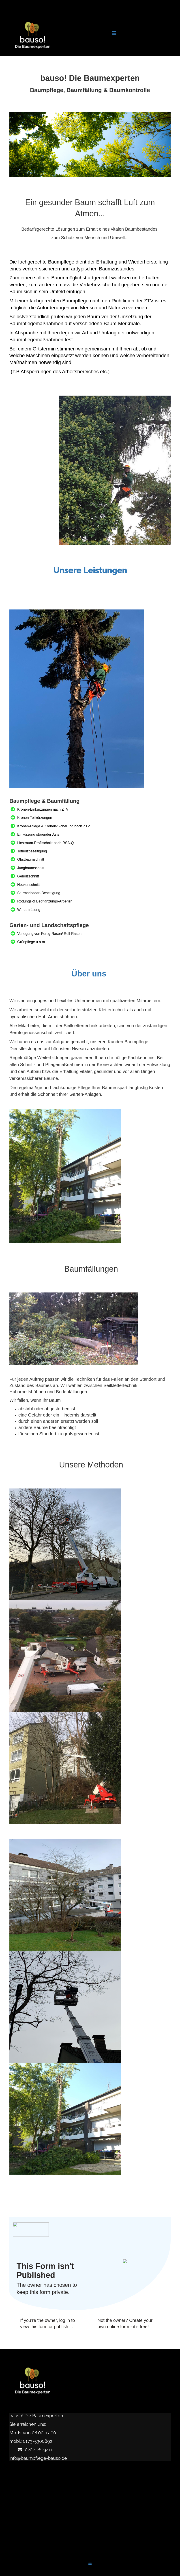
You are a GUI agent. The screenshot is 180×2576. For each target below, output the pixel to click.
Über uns (88, 973)
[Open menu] (114, 33)
